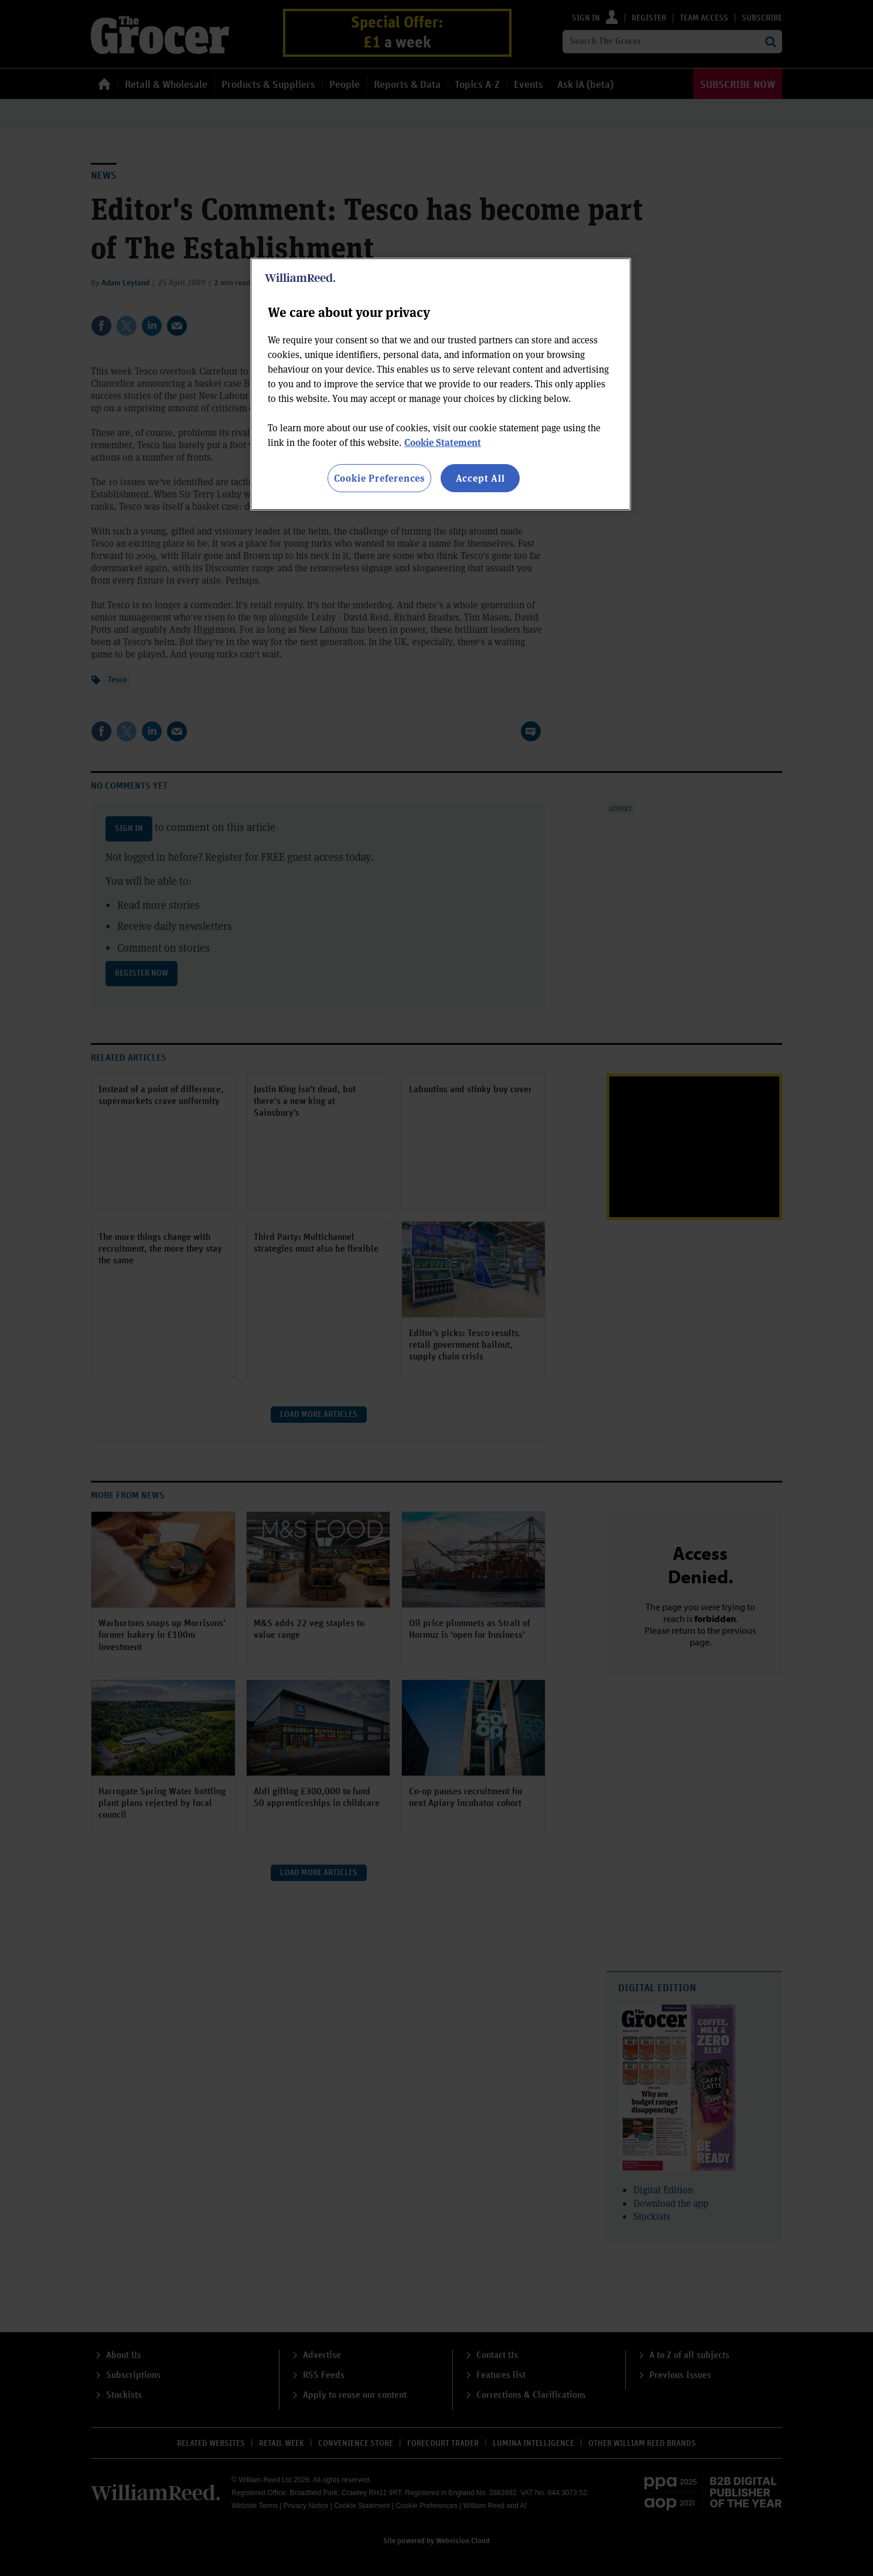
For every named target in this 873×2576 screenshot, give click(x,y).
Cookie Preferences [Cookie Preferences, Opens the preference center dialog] (379, 478)
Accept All (480, 478)
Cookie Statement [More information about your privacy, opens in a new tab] (442, 442)
